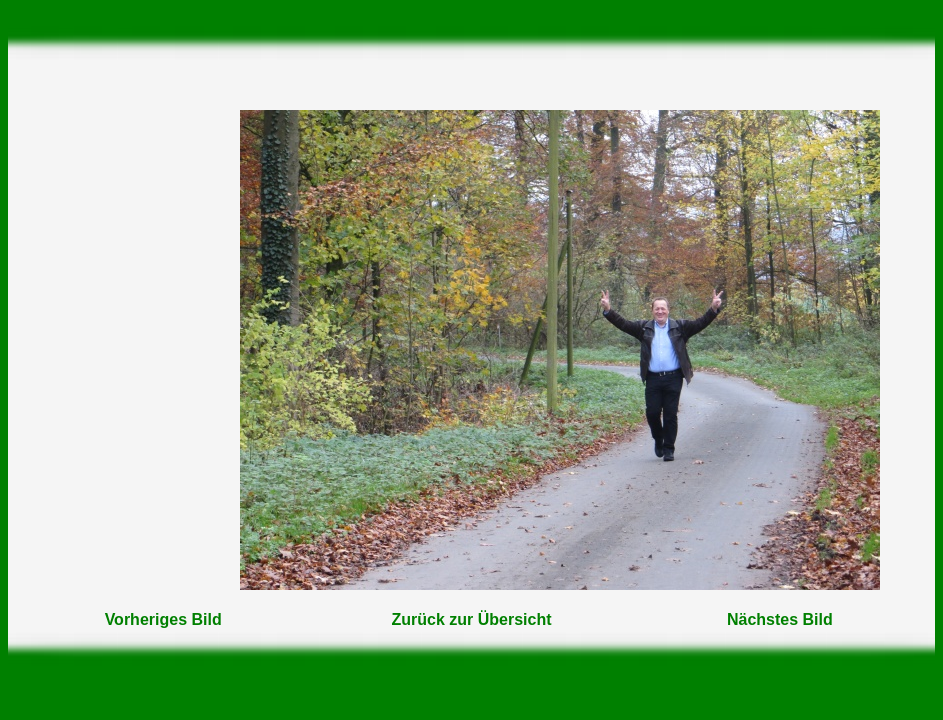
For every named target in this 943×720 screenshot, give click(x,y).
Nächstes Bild (780, 619)
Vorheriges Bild (163, 619)
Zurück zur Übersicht (471, 619)
